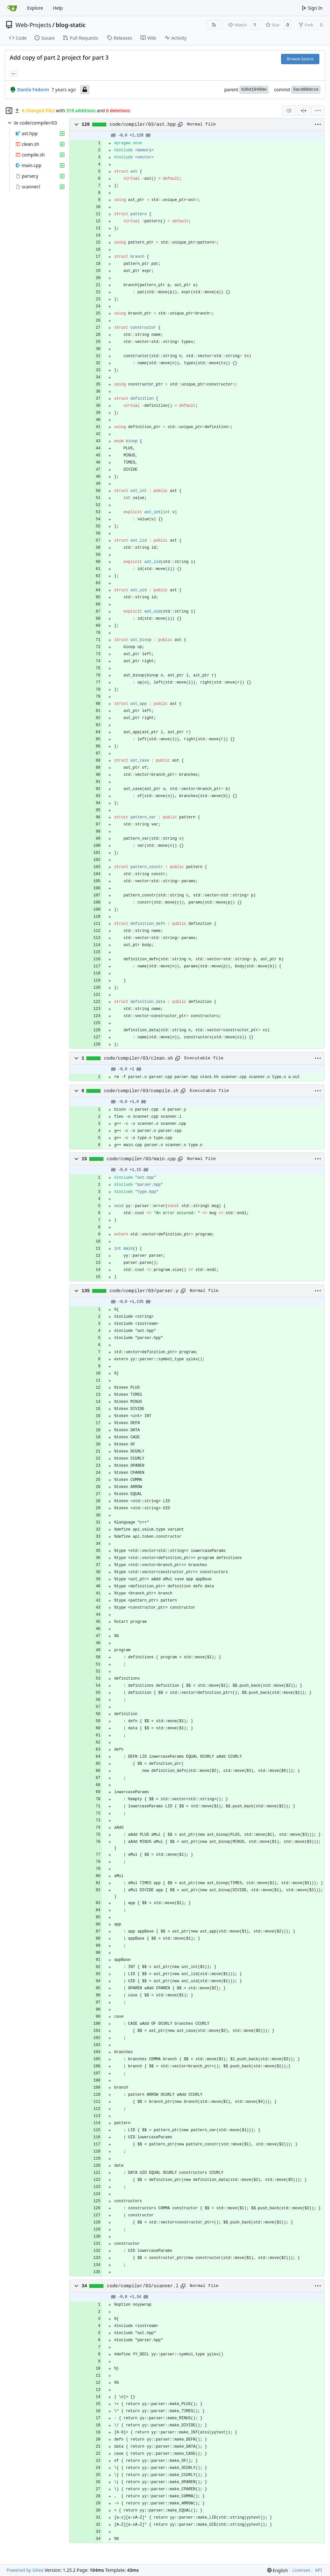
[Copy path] (180, 124)
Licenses (302, 2570)
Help (58, 8)
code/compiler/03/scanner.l (143, 2286)
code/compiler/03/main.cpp (141, 1159)
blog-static (71, 25)
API (318, 2570)
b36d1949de (254, 89)
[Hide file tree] (9, 110)
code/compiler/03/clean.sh (138, 1058)
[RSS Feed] (214, 25)
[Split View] (303, 110)
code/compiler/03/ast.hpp (143, 124)
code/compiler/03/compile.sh (141, 1090)
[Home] (12, 8)
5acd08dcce (305, 89)
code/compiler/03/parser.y (144, 1290)
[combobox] (289, 110)
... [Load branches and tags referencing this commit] (13, 73)
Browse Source (300, 59)
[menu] (318, 110)
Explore (35, 8)
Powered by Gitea (25, 2570)
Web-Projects (33, 25)
